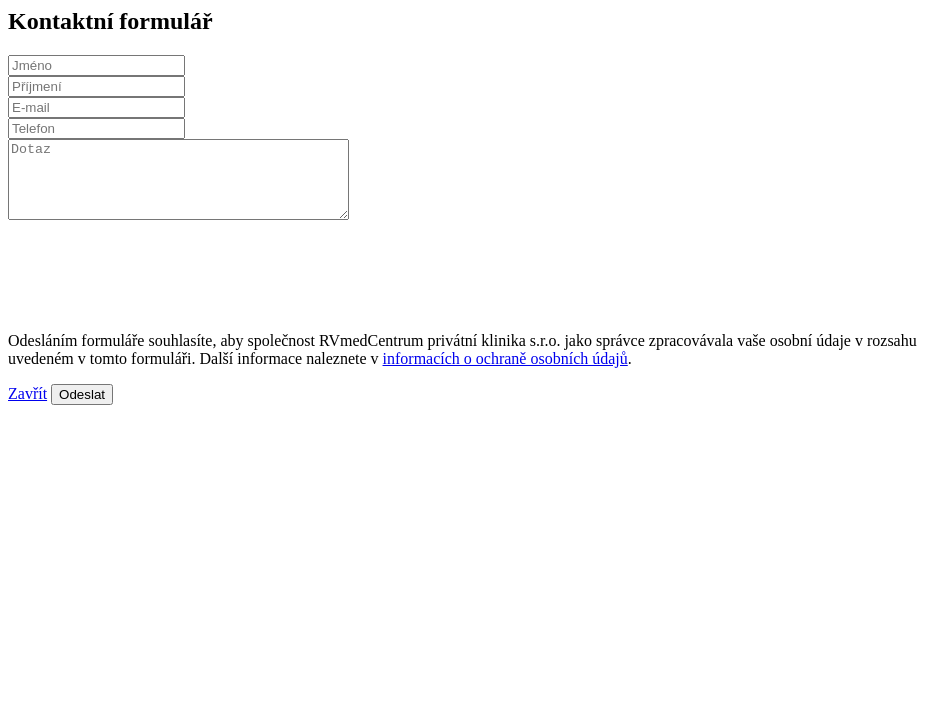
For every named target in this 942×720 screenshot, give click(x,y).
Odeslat (82, 409)
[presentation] (160, 274)
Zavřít (27, 408)
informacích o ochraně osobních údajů (505, 373)
